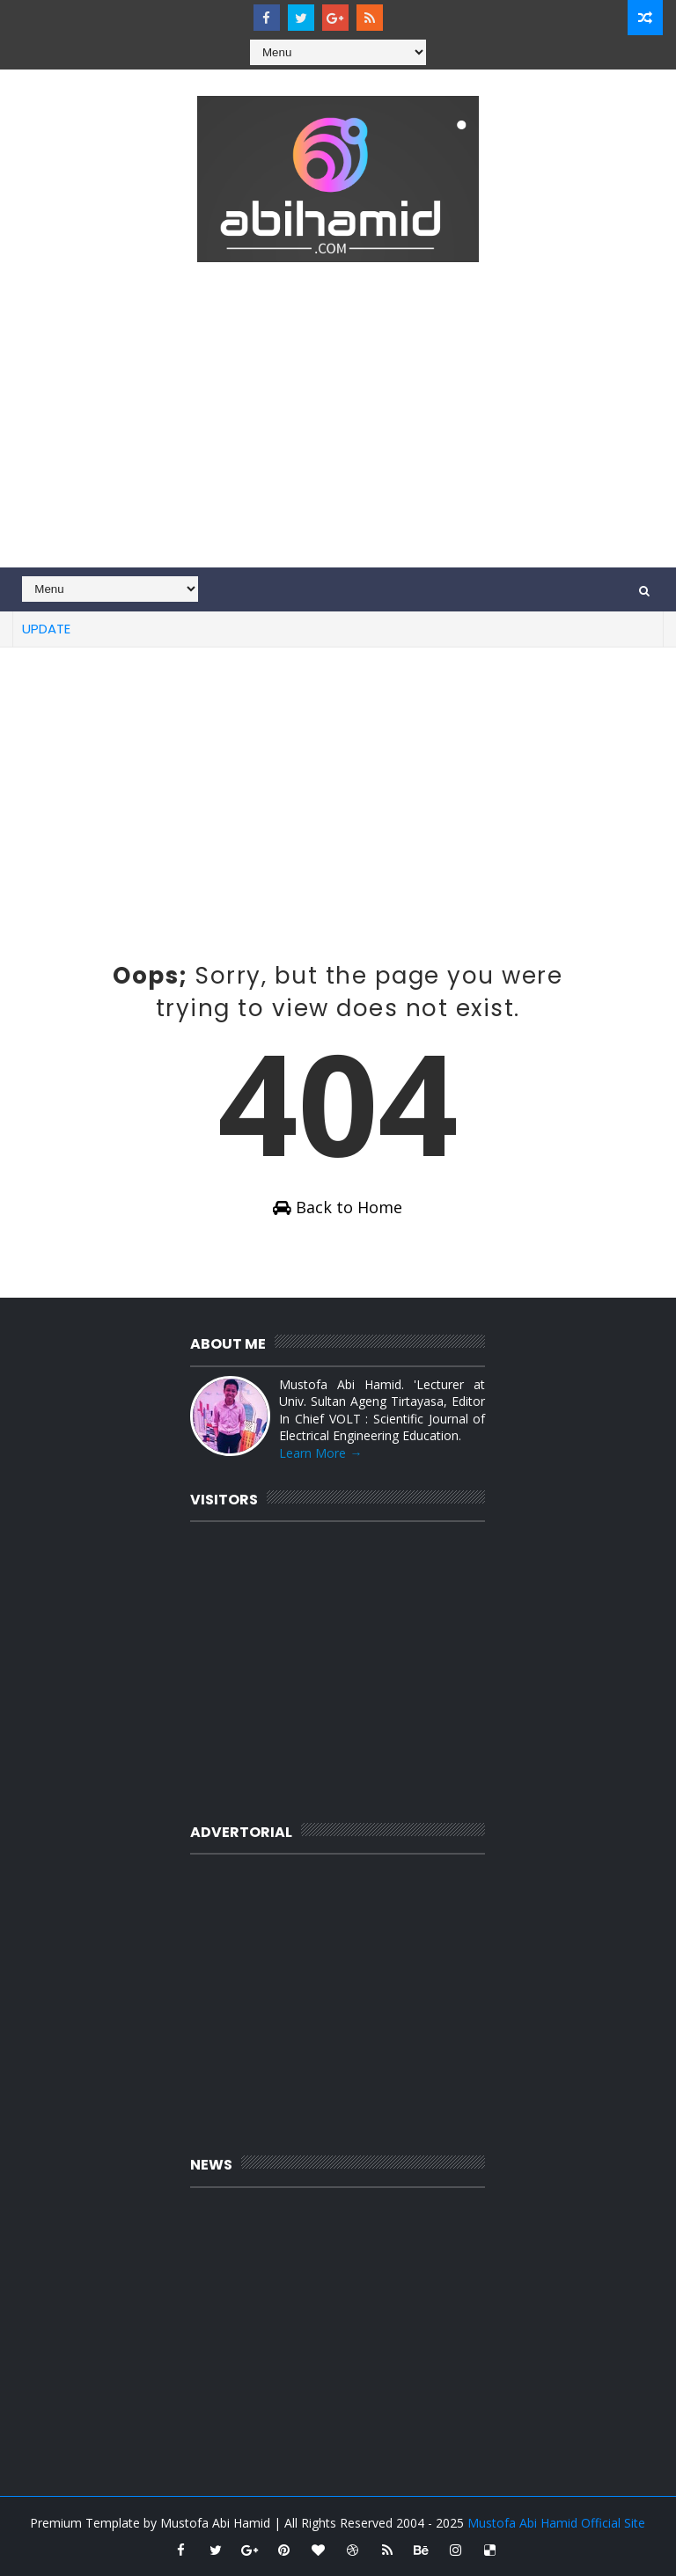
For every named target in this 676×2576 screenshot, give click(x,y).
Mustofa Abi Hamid (215, 2522)
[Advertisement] (337, 418)
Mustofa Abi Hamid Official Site (556, 2522)
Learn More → (320, 1453)
